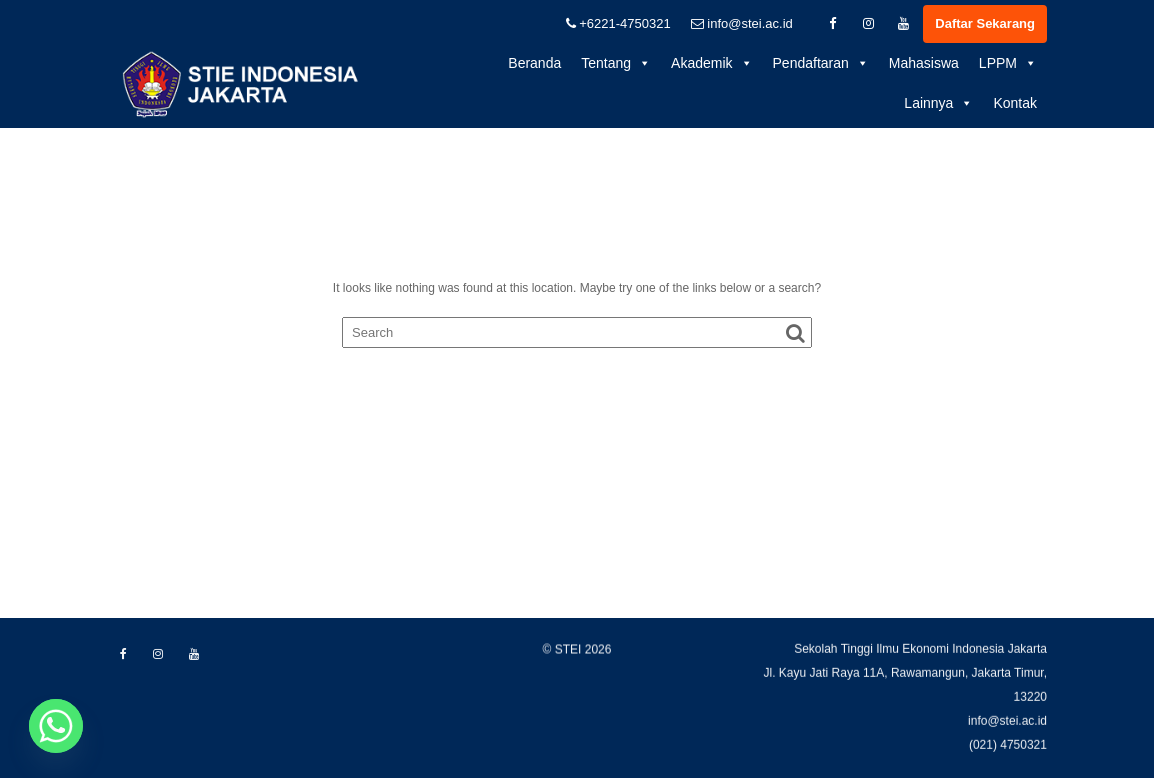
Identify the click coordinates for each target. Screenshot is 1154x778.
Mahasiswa (924, 63)
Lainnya (938, 103)
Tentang (616, 63)
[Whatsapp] (56, 726)
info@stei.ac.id (742, 23)
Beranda (534, 63)
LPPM (1008, 63)
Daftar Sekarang (985, 23)
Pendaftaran (821, 63)
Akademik (711, 63)
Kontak (1015, 103)
